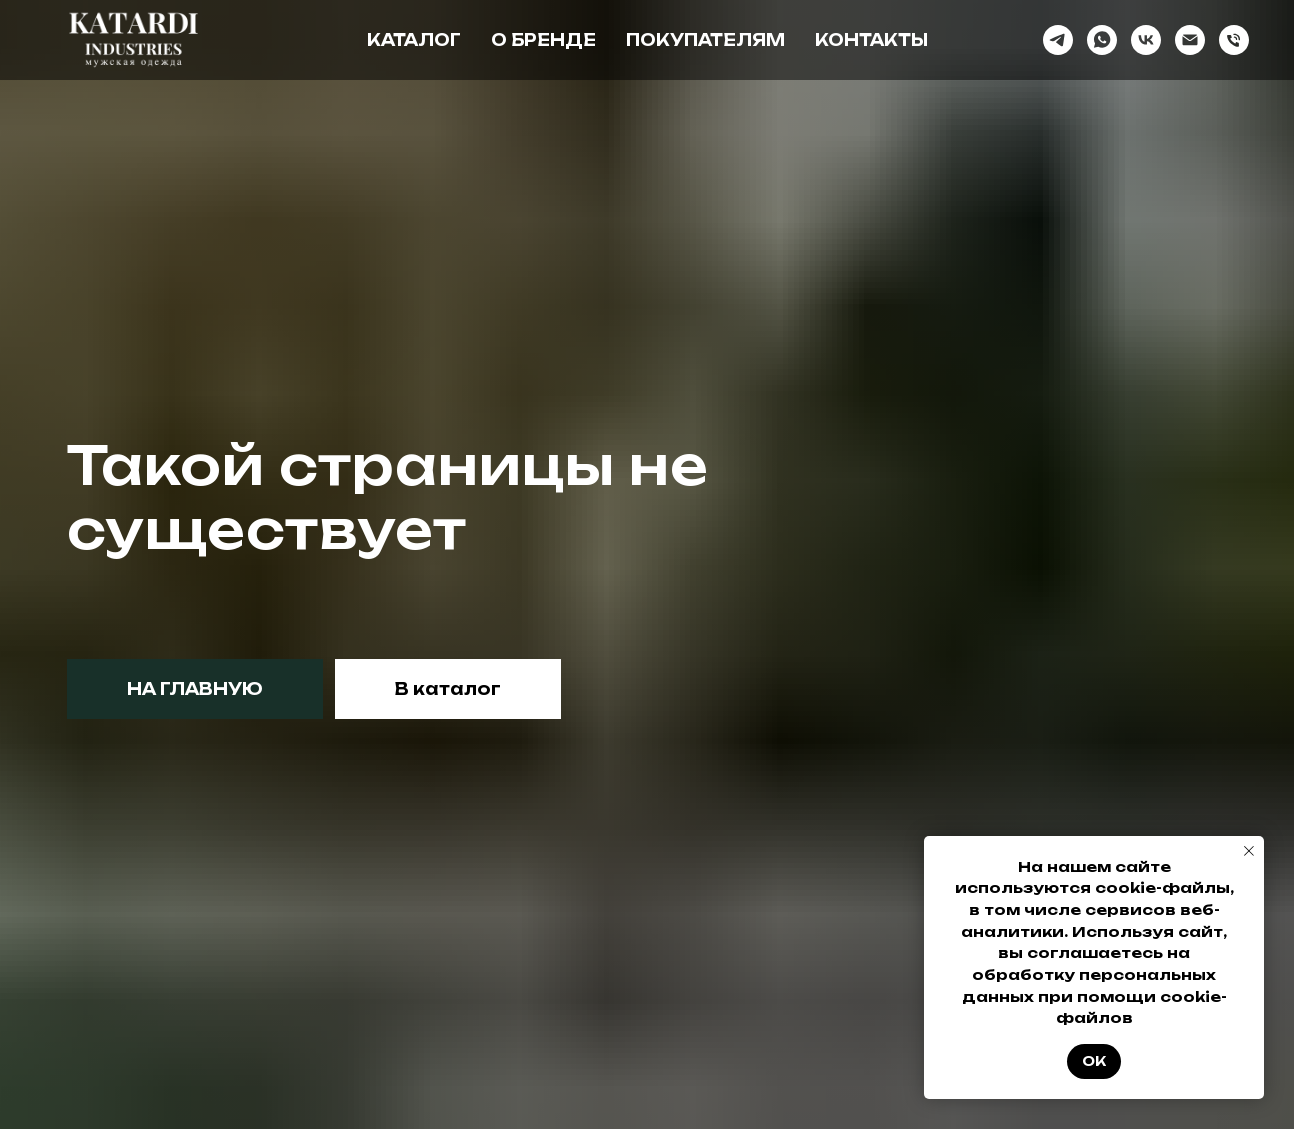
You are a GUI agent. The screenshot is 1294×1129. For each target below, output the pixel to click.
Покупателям (705, 40)
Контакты (871, 40)
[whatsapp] (1102, 40)
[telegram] (1058, 40)
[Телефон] (1234, 40)
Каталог (414, 40)
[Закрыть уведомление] (1249, 851)
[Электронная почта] (1190, 40)
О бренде (543, 40)
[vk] (1146, 40)
